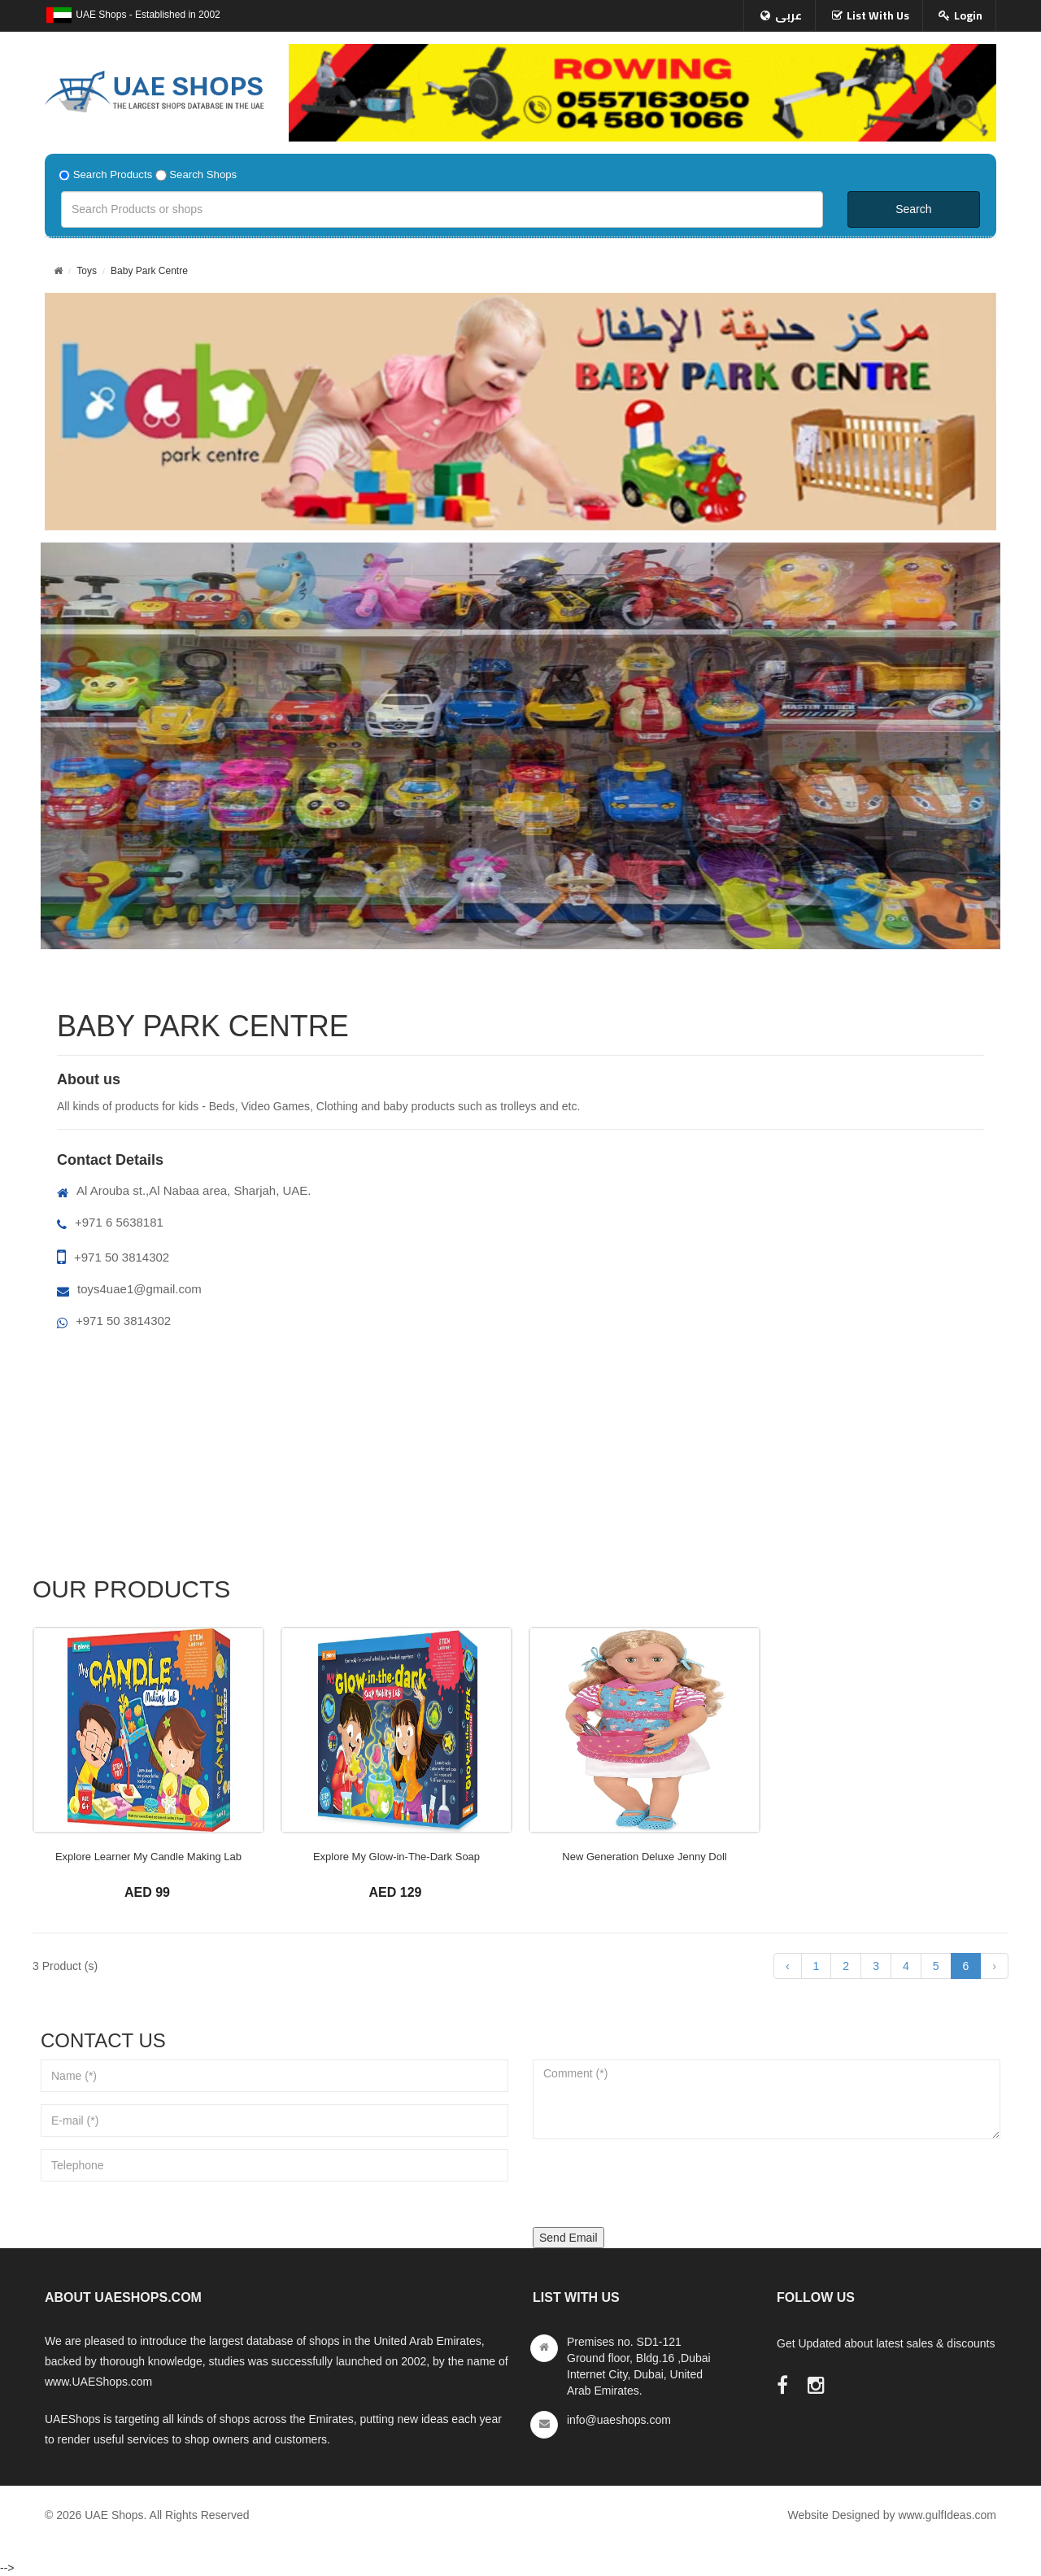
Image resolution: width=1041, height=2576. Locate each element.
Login (968, 15)
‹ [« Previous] (788, 1965)
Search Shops (203, 174)
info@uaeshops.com (619, 2419)
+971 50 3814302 (113, 1257)
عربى (788, 15)
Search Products (113, 174)
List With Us (878, 15)
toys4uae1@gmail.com (129, 1289)
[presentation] (656, 2183)
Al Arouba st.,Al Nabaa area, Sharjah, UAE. (184, 1190)
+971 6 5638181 (110, 1222)
